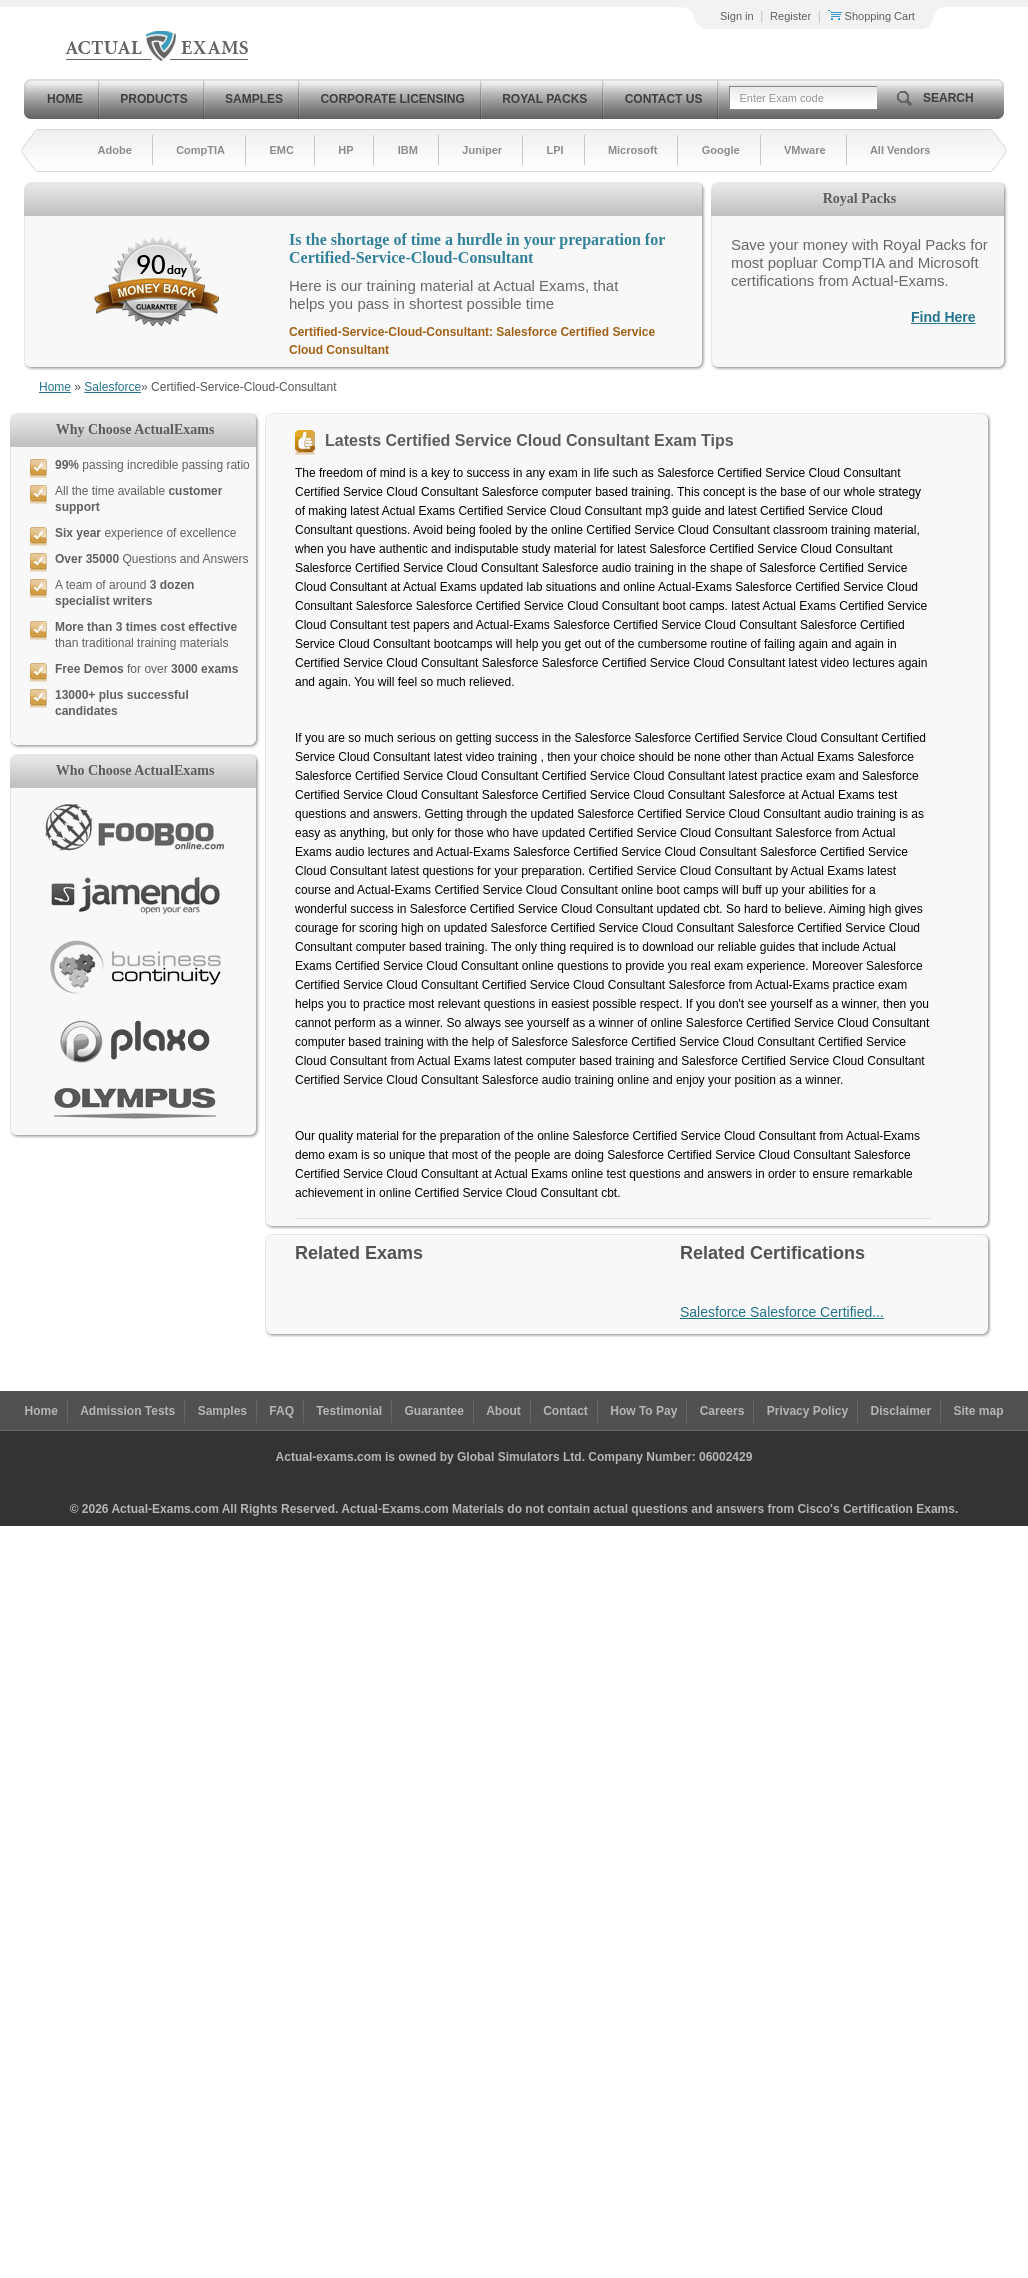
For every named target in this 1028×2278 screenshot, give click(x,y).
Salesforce (112, 387)
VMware (805, 150)
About (503, 1411)
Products (153, 99)
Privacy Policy (807, 1411)
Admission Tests (127, 1411)
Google (721, 150)
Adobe (115, 150)
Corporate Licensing (392, 99)
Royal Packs (544, 99)
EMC (281, 150)
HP (345, 150)
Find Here (943, 317)
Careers (722, 1411)
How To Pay (643, 1411)
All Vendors (900, 150)
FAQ (281, 1411)
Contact (565, 1411)
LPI (554, 150)
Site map (979, 1411)
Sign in (737, 16)
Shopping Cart (871, 16)
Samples (254, 99)
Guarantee (434, 1411)
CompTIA (200, 150)
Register (790, 16)
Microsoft (633, 150)
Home (65, 99)
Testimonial (349, 1411)
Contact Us (664, 99)
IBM (408, 150)
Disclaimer (900, 1411)
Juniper (482, 150)
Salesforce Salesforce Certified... (782, 1312)
